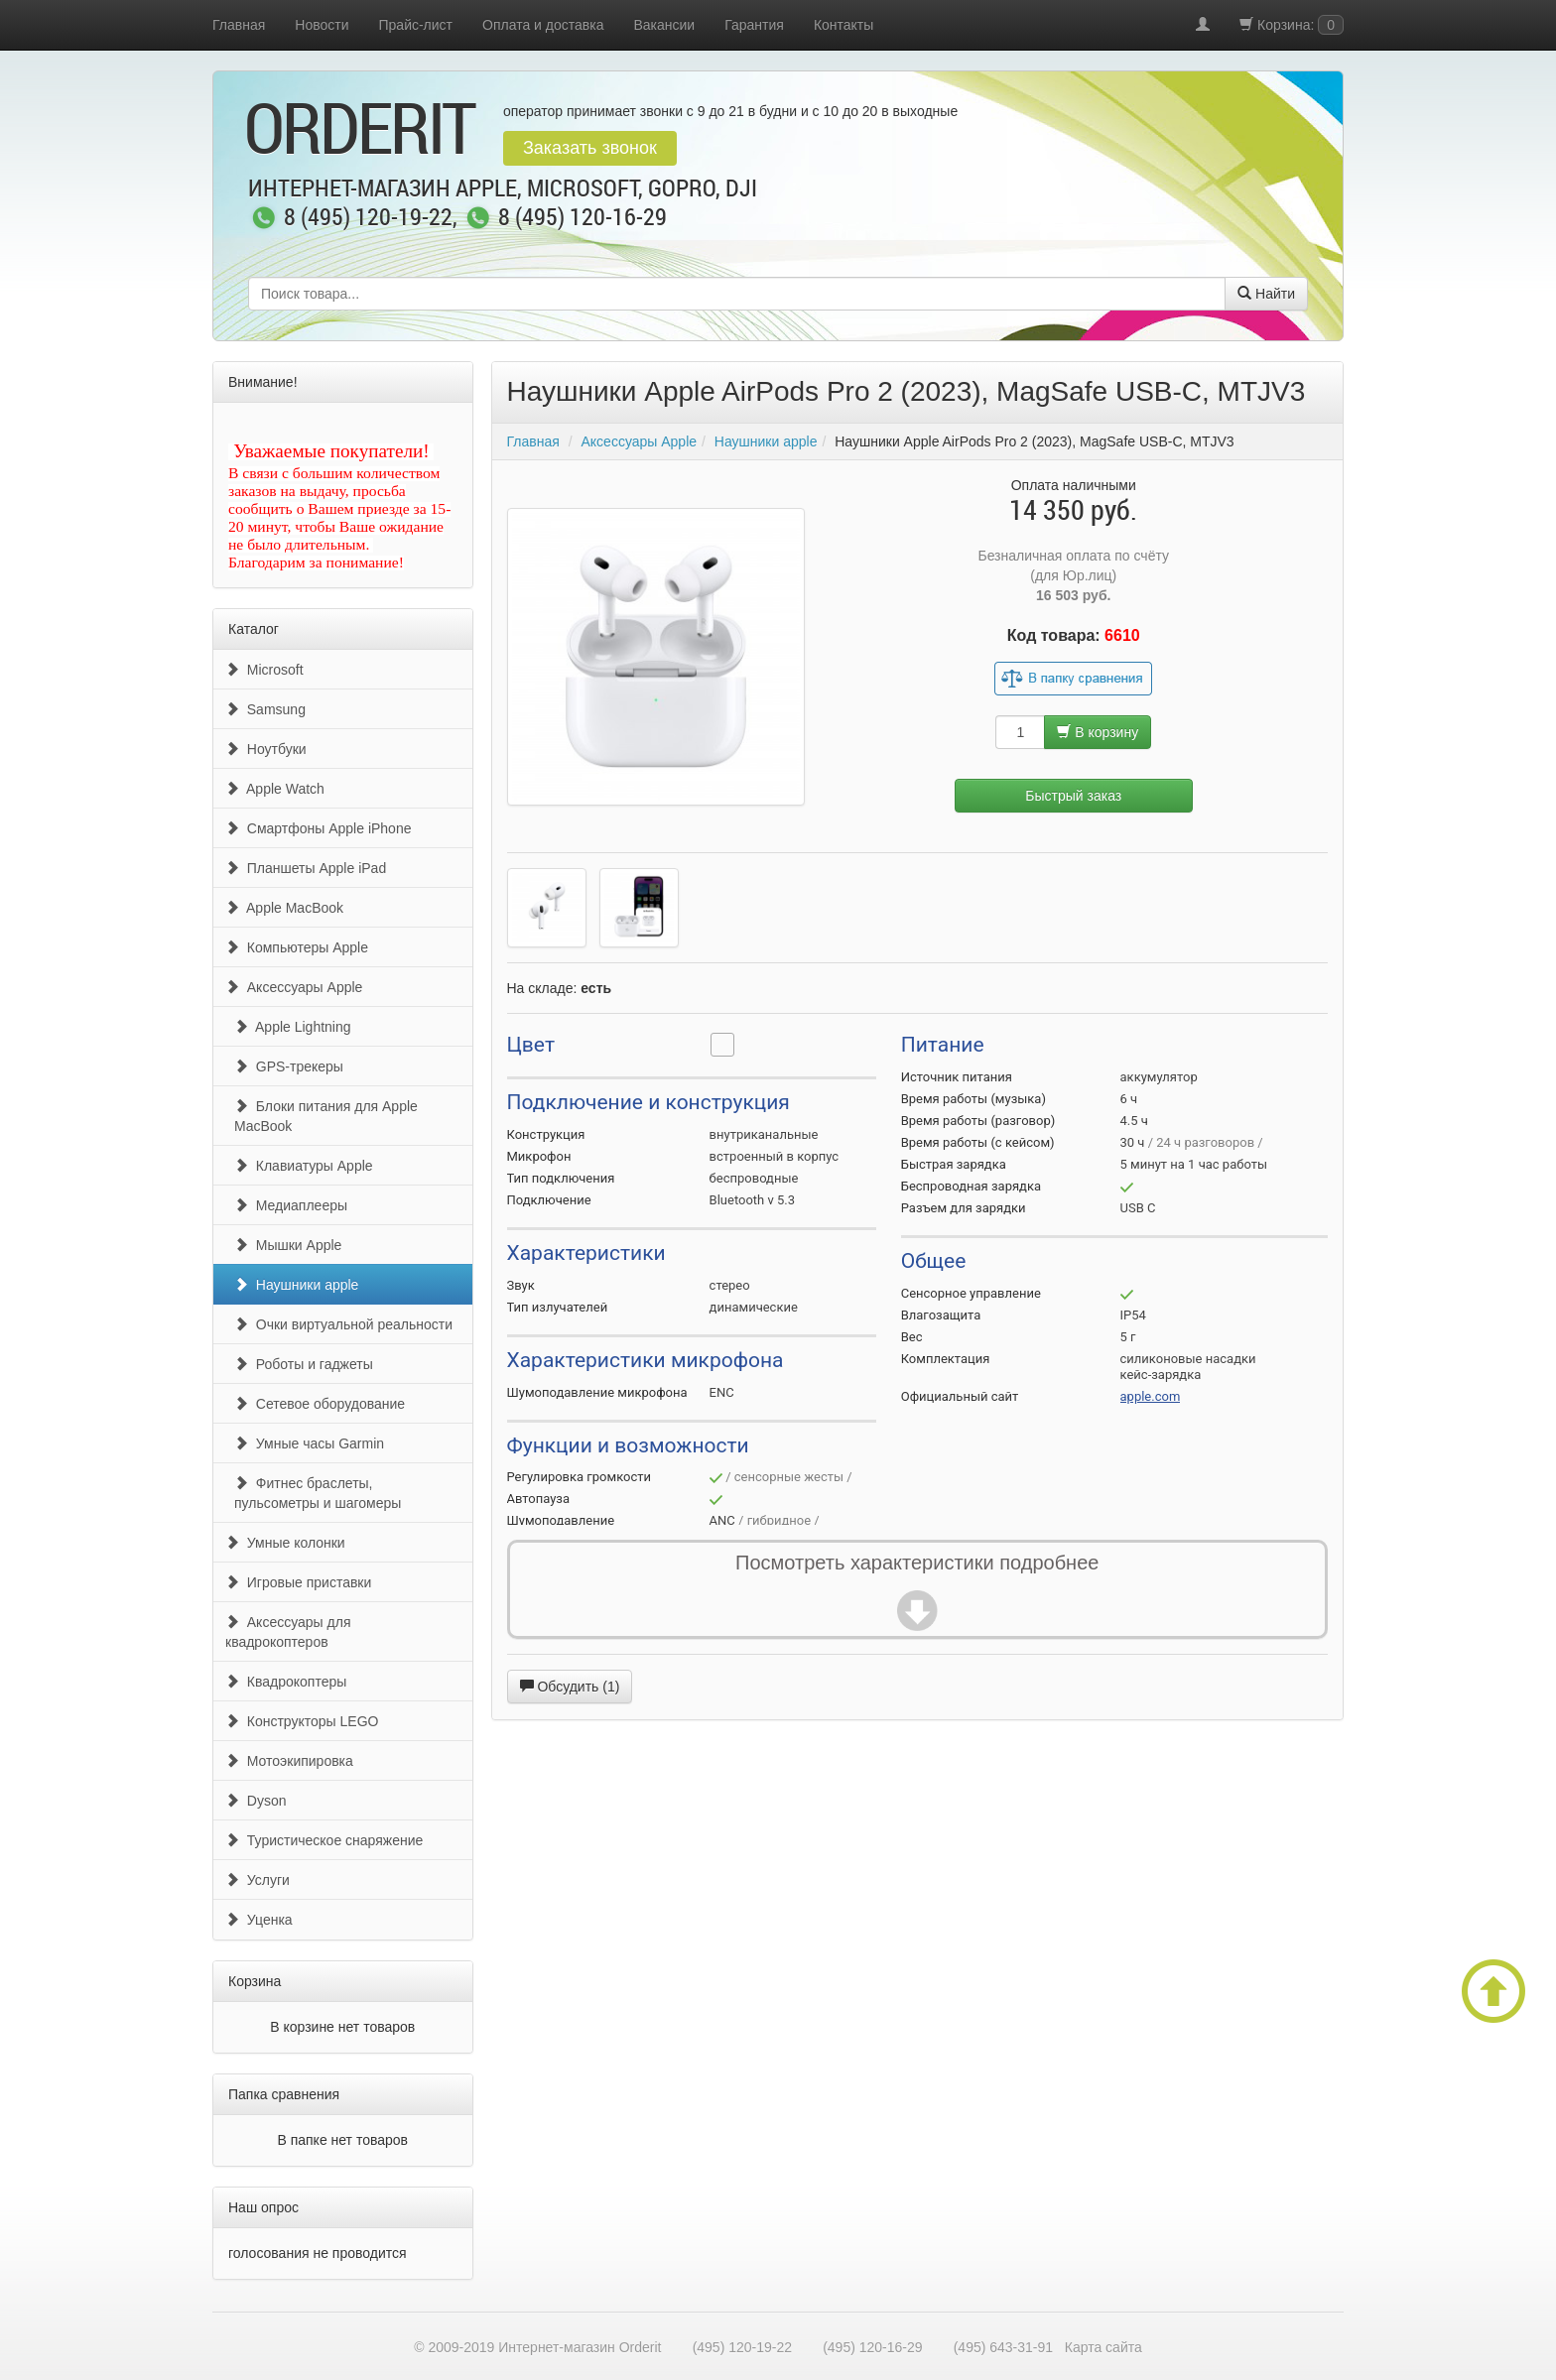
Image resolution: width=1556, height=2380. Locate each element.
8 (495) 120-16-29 (582, 218)
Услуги (257, 1880)
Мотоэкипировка (289, 1761)
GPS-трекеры (288, 1066)
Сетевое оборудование (319, 1404)
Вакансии (664, 25)
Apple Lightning (292, 1027)
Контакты (843, 25)
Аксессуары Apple (293, 987)
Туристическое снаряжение (324, 1840)
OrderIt (359, 127)
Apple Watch (274, 789)
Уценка (259, 1920)
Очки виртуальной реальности (343, 1324)
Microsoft (264, 670)
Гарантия (754, 25)
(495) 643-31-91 (1003, 2347)
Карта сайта (1103, 2347)
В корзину (1097, 732)
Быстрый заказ (1073, 796)
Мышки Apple (287, 1245)
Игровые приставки (298, 1582)
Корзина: (1291, 25)
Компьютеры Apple (296, 947)
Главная (238, 25)
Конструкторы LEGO (301, 1721)
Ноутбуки (266, 749)
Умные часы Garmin (309, 1443)
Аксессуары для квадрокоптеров (287, 1632)
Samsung (265, 709)
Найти (1266, 294)
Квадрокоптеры (285, 1682)
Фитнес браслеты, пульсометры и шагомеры (317, 1493)
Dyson (255, 1801)
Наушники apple (296, 1285)
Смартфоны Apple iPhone (318, 828)
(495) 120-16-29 (872, 2347)
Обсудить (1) (570, 1686)
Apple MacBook (284, 908)
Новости (321, 25)
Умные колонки (285, 1543)
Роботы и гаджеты (303, 1364)
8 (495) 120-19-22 (368, 218)
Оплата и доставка (542, 25)
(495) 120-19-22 (742, 2347)
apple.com (1150, 1396)
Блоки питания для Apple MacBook (326, 1116)
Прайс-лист (416, 25)
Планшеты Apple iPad (305, 868)
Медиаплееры (290, 1205)
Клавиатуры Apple (303, 1166)
